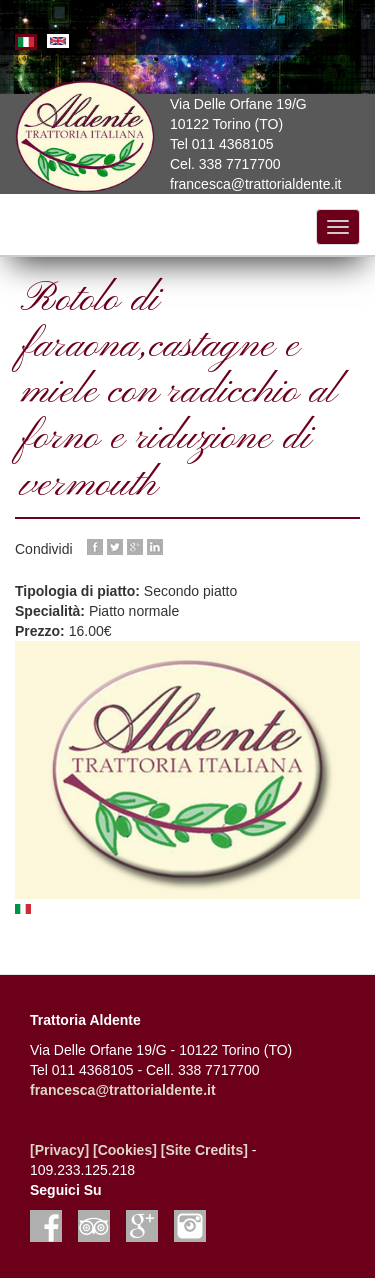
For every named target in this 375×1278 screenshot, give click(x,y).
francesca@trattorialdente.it (123, 1090)
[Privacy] (59, 1150)
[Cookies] (125, 1150)
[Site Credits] (204, 1150)
